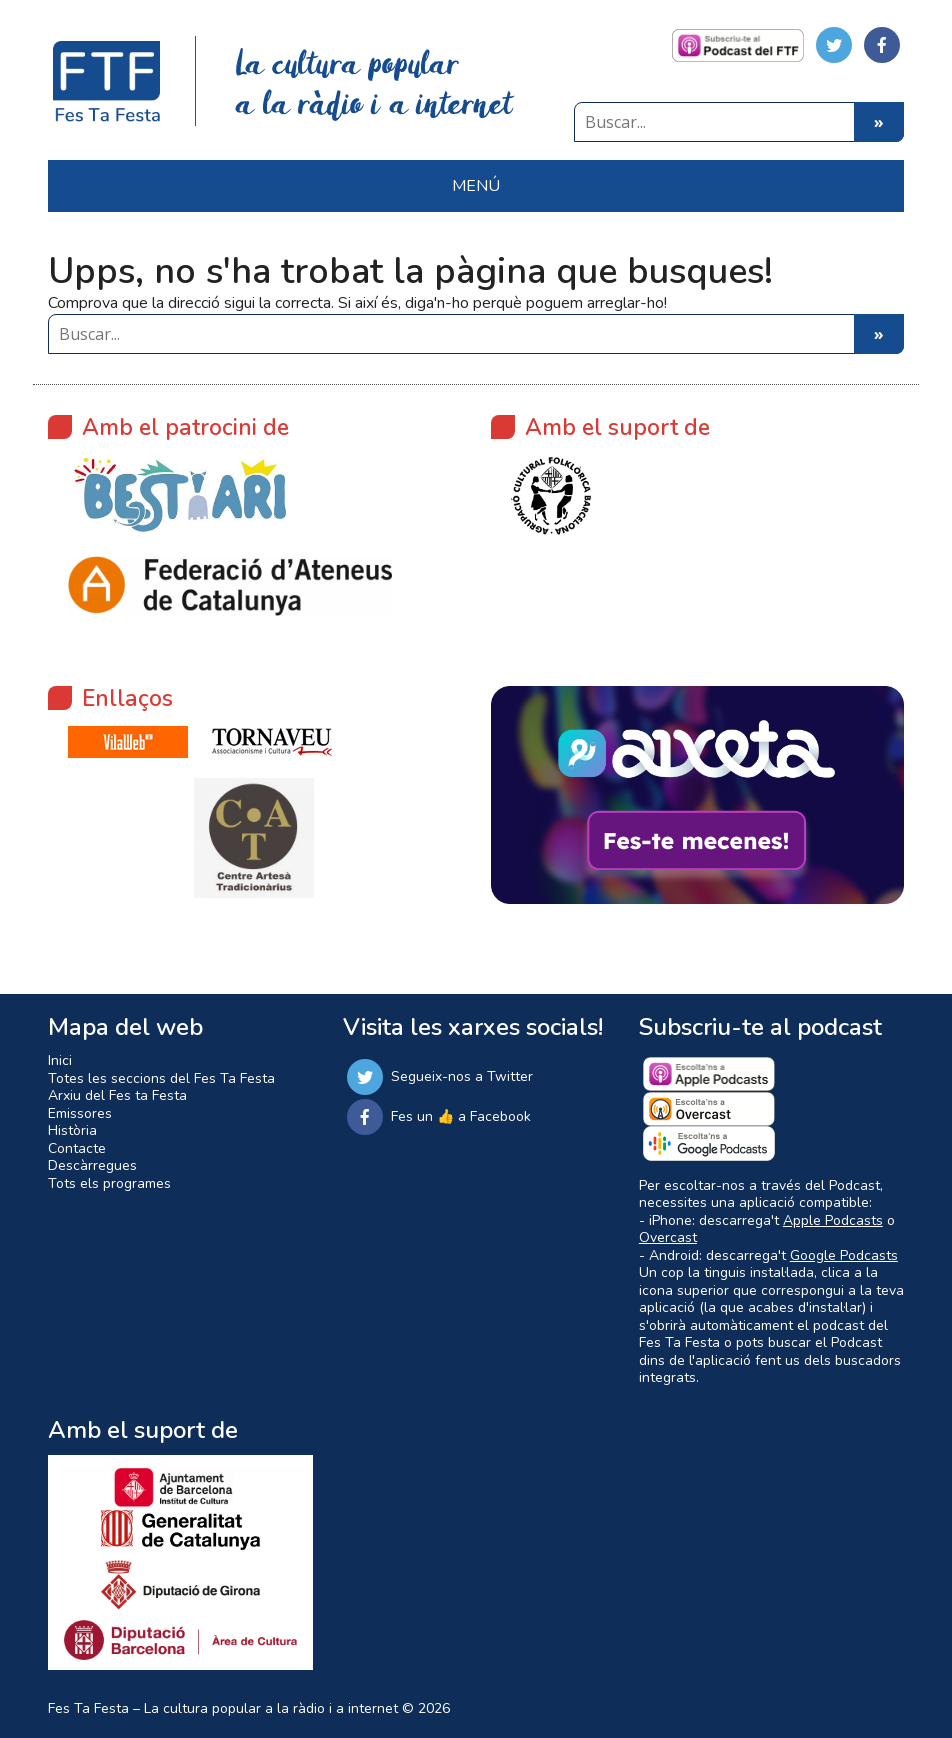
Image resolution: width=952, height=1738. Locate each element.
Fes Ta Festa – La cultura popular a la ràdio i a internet (223, 1708)
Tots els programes (109, 1183)
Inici (60, 1060)
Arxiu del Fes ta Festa (117, 1095)
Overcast (668, 1237)
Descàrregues (92, 1165)
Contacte (77, 1148)
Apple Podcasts (833, 1220)
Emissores (80, 1113)
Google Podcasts (844, 1255)
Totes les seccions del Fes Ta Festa (161, 1078)
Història (72, 1130)
